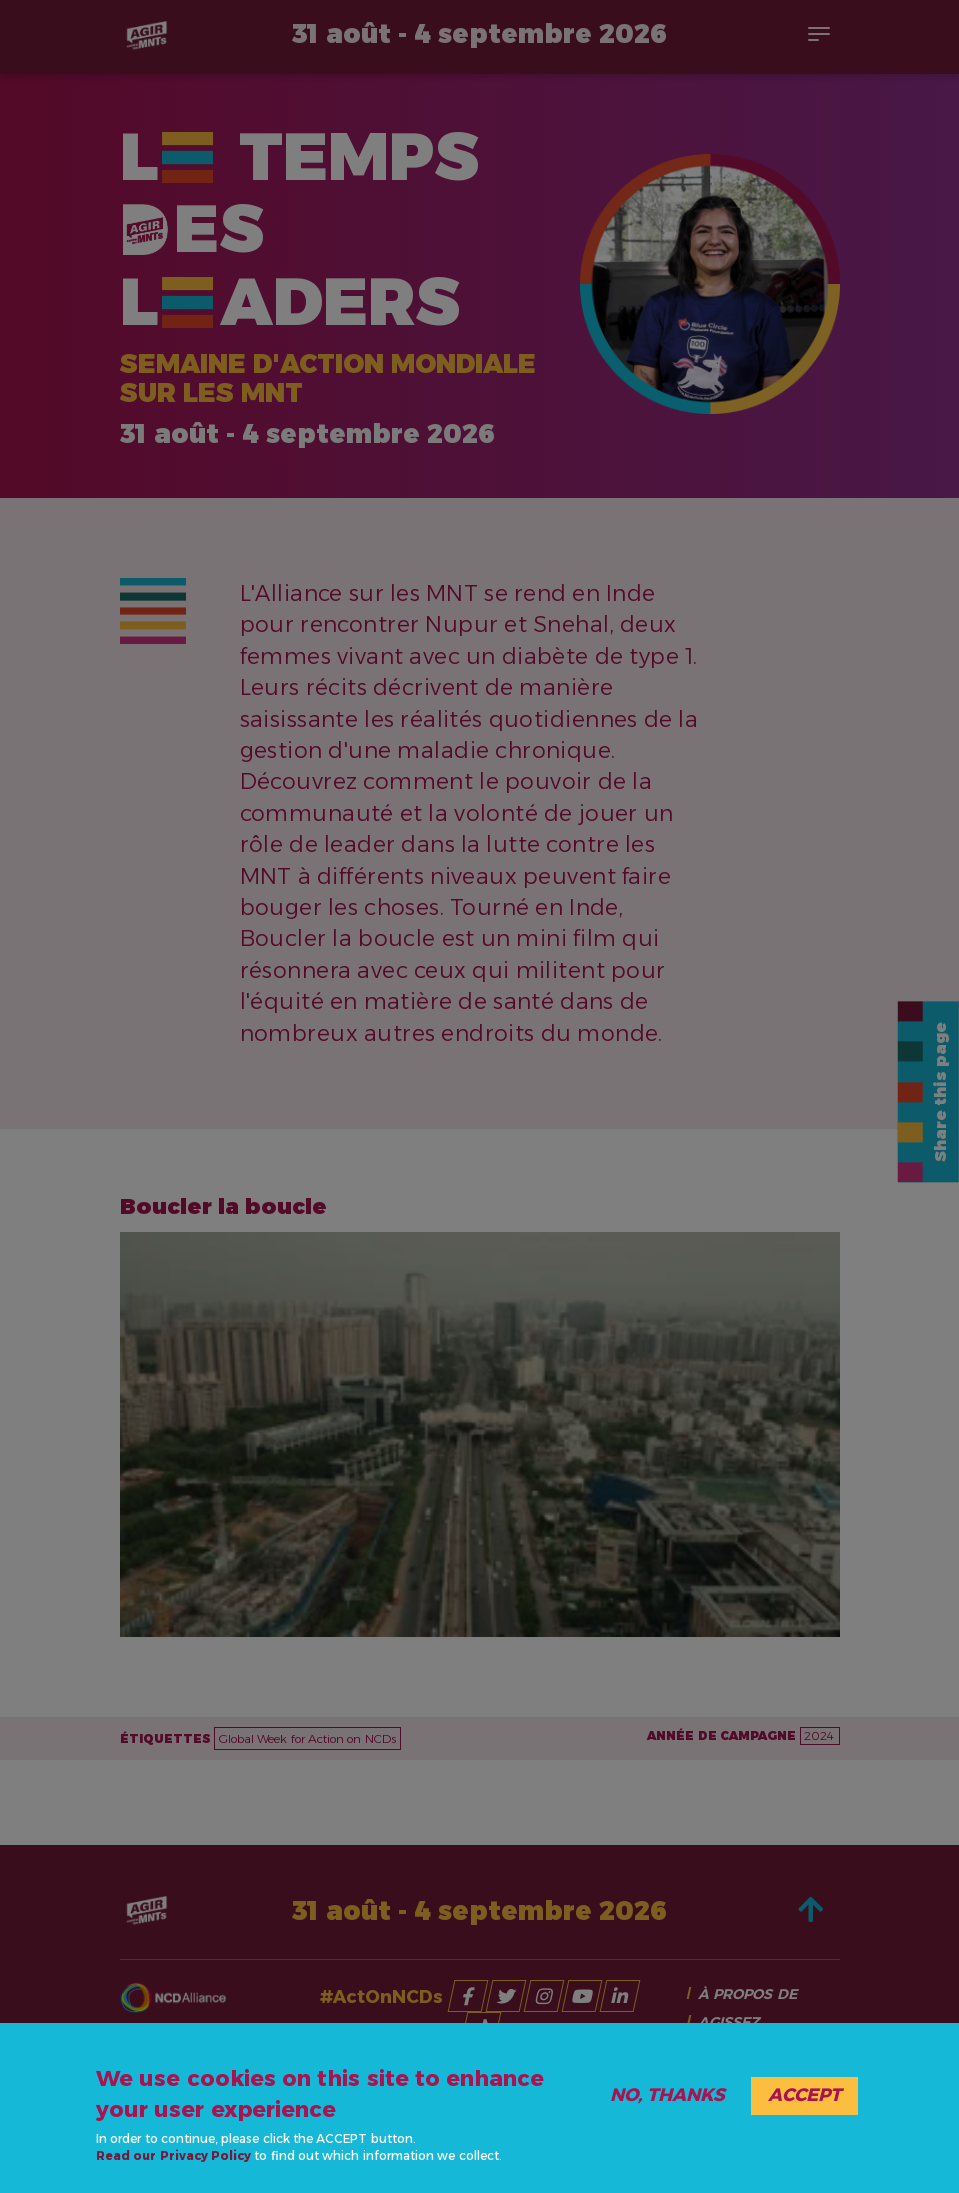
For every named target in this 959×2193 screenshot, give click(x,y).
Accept (804, 2095)
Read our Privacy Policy (173, 2155)
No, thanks (667, 2095)
